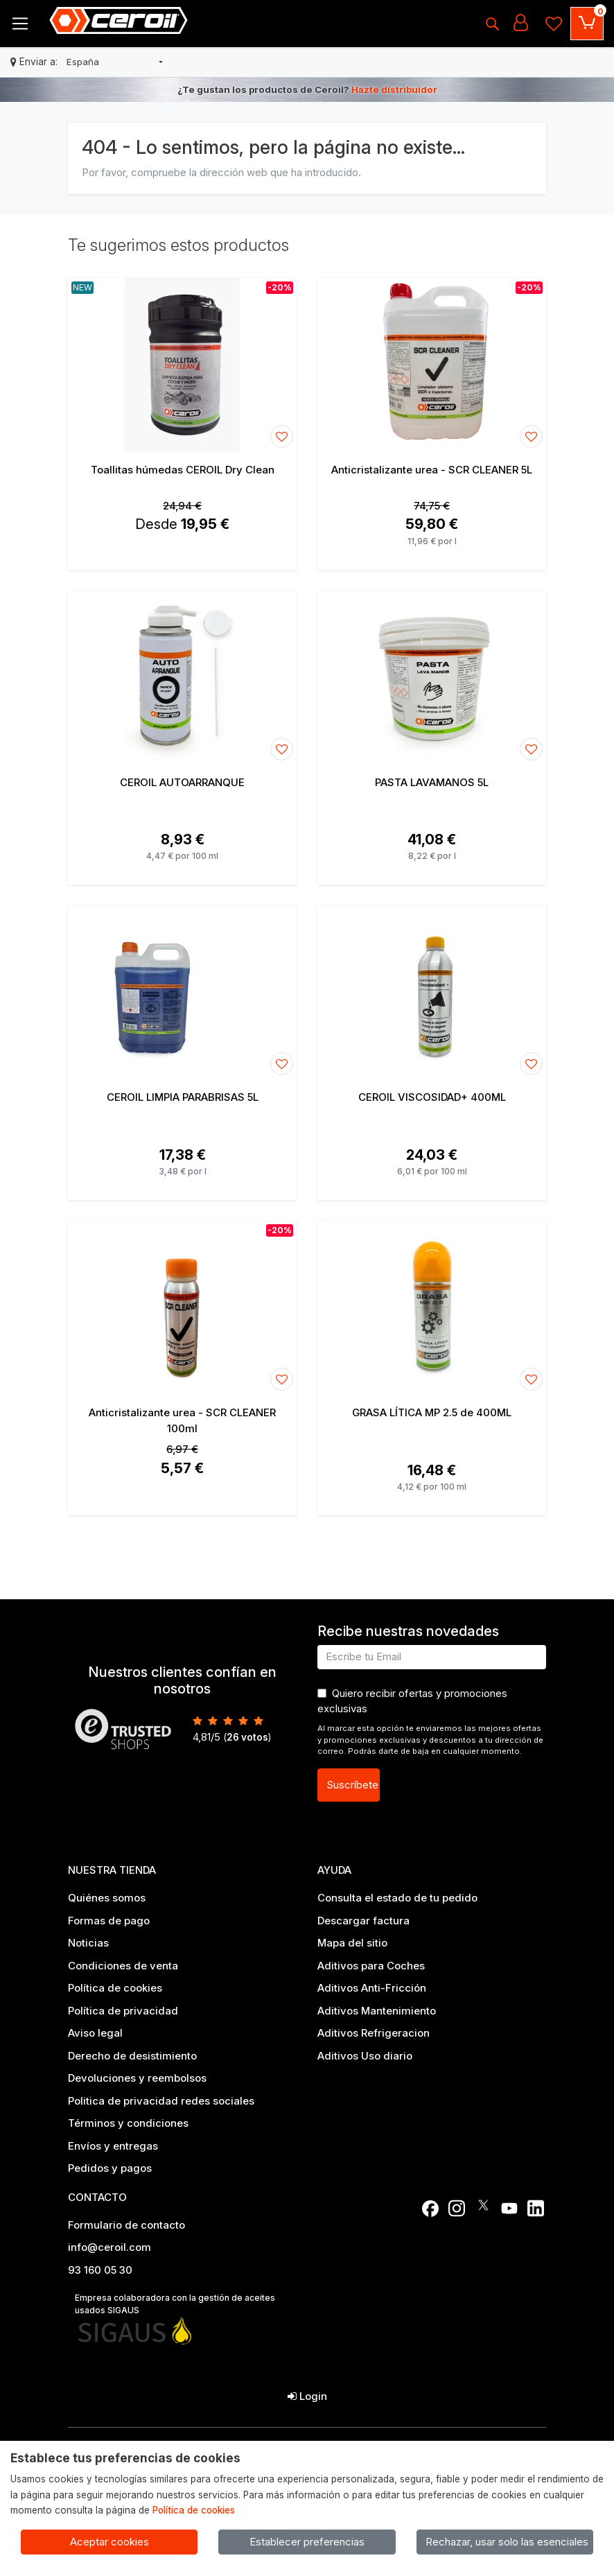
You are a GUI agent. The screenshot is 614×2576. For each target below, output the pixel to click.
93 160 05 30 (100, 2270)
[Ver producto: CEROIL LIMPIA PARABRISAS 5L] (182, 992)
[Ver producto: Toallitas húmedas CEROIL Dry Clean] (182, 364)
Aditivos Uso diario (364, 2055)
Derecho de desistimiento (132, 2055)
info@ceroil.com (109, 2247)
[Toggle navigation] (20, 23)
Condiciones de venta (123, 1965)
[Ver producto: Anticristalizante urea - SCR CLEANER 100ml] (182, 1307)
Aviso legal (95, 2032)
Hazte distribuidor (394, 89)
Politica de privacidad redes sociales (161, 2100)
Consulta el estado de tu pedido (397, 1897)
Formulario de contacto (126, 2224)
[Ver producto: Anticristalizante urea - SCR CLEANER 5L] (431, 364)
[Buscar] (492, 23)
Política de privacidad (123, 2010)
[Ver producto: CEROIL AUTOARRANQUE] (182, 677)
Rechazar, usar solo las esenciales (507, 2541)
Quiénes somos (107, 1897)
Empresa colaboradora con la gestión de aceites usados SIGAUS (175, 2303)
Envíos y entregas (113, 2145)
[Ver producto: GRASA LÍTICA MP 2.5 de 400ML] (431, 1307)
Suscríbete (352, 1784)
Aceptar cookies (109, 2541)
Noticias (88, 1942)
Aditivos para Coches (371, 1965)
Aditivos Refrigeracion (373, 2032)
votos (247, 1737)
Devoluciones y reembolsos (137, 2078)
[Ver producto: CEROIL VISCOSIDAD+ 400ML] (431, 992)
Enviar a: (38, 61)
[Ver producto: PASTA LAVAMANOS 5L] (431, 677)
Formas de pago (109, 1920)
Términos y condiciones (128, 2123)
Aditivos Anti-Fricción (371, 1987)
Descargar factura (363, 1920)
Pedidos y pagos (110, 2168)
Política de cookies (115, 1987)
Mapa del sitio (352, 1942)
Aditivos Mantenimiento (376, 2010)
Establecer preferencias (307, 2541)
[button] (115, 62)
